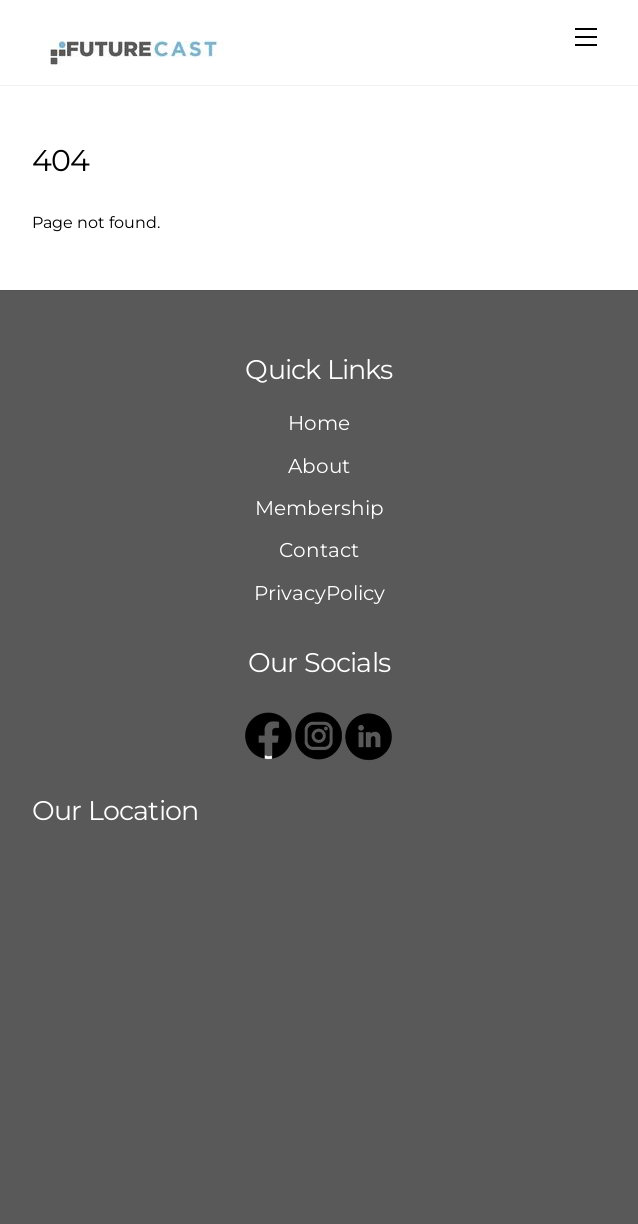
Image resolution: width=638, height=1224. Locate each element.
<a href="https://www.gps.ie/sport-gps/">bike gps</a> (319, 1006)
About (319, 466)
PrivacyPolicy (319, 593)
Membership (319, 508)
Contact (319, 550)
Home (319, 423)
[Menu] (586, 37)
